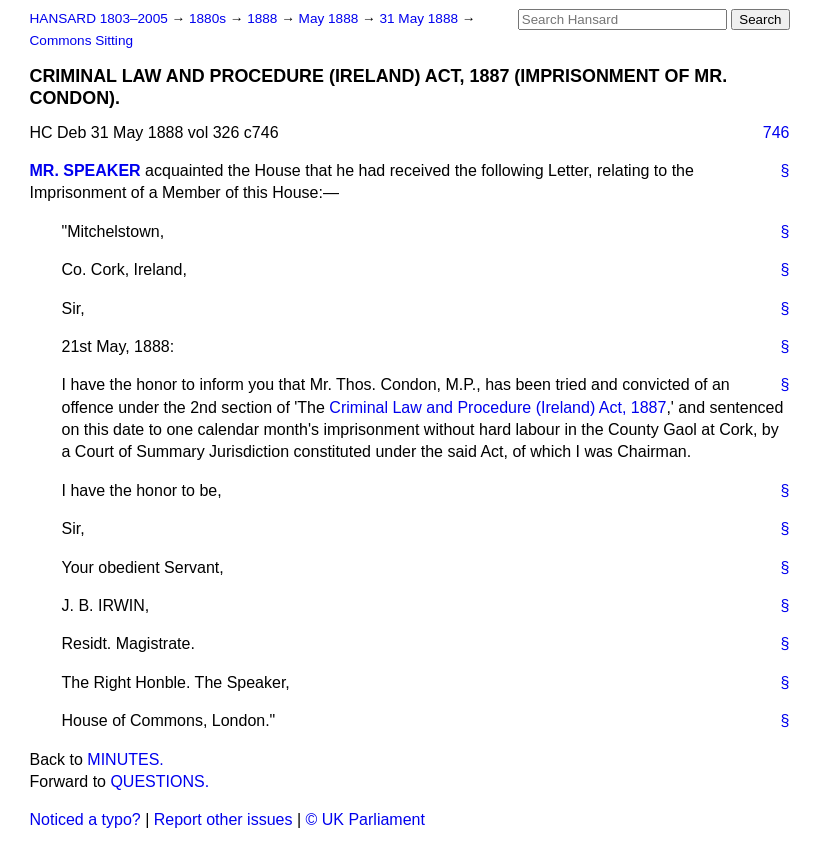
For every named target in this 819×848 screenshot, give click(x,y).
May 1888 (330, 18)
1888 (264, 18)
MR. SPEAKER (85, 170)
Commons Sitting (82, 40)
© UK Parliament (365, 819)
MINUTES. (125, 759)
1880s (209, 18)
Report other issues (223, 819)
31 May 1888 (420, 18)
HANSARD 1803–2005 (99, 18)
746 (776, 132)
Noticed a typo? (85, 819)
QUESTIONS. (159, 781)
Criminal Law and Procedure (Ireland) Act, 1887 (497, 407)
